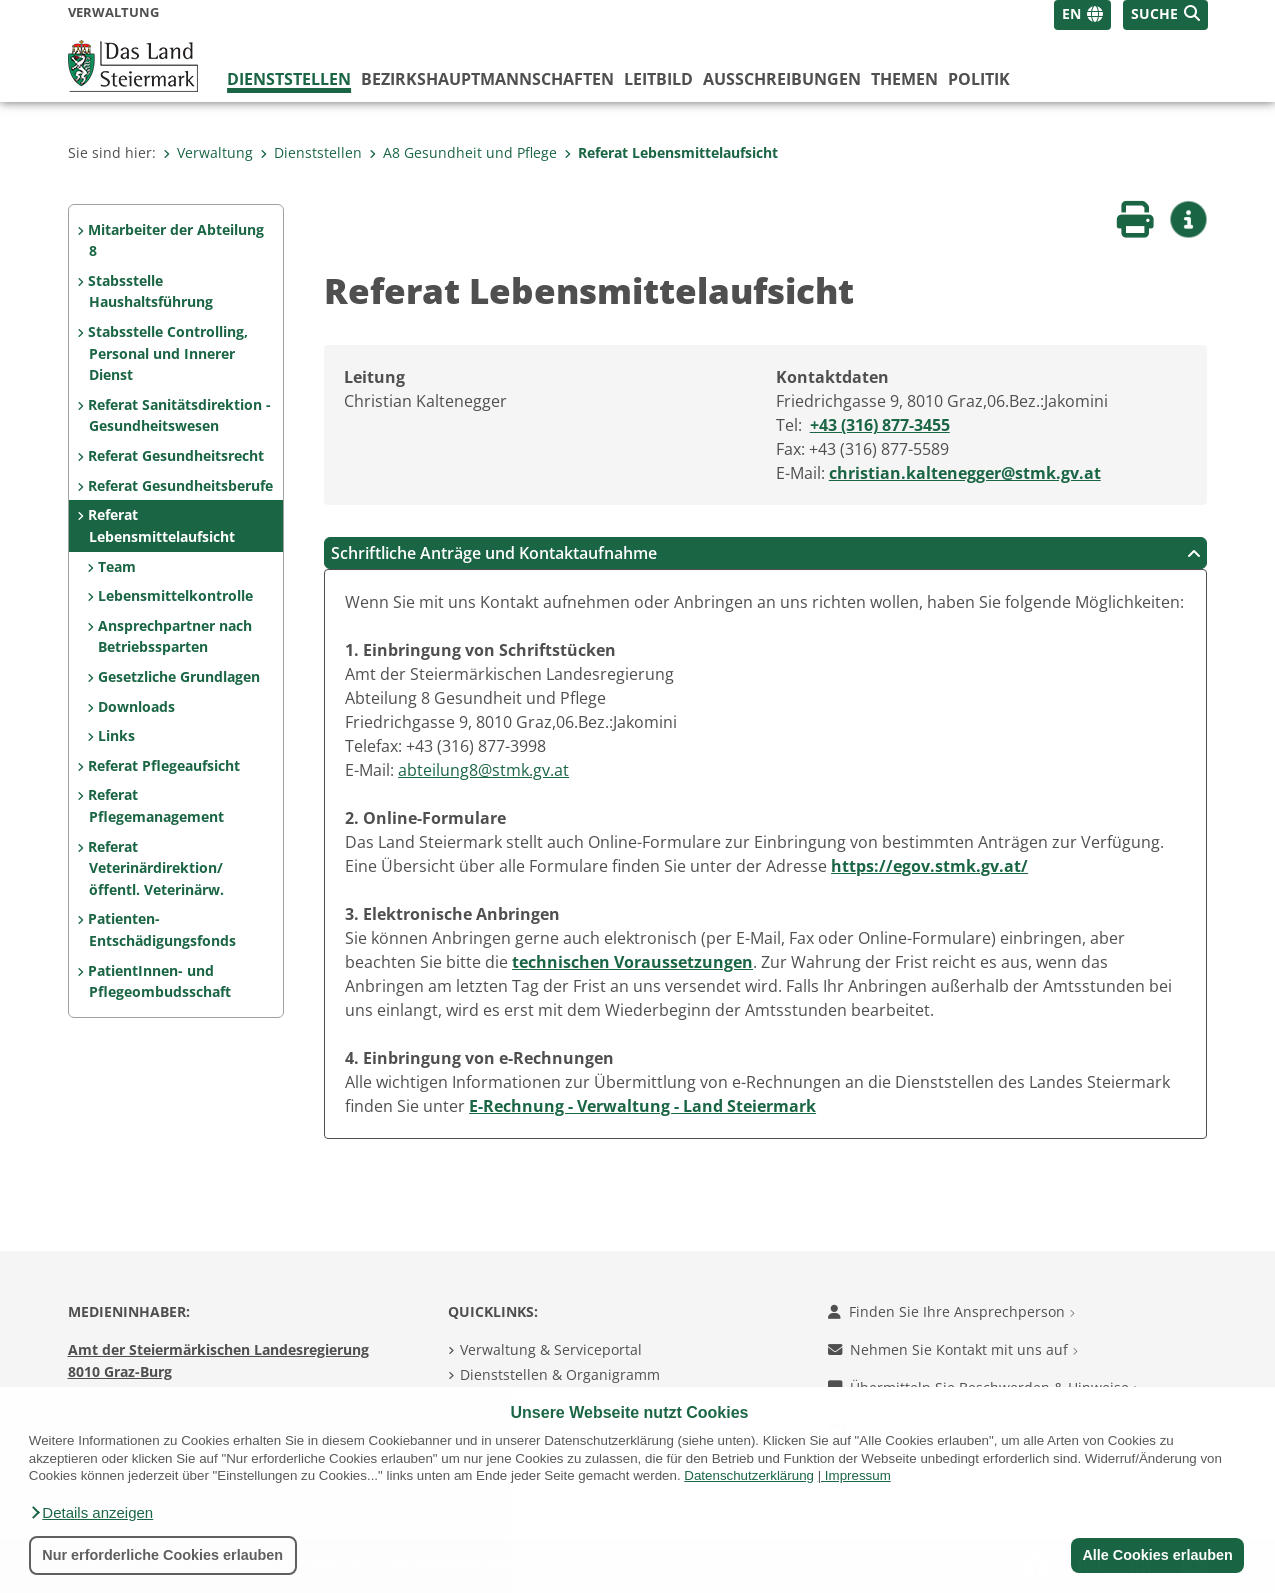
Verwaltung (208, 152)
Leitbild (658, 79)
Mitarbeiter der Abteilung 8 (176, 240)
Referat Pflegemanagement (155, 805)
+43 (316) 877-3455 (880, 425)
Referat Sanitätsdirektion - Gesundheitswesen (179, 415)
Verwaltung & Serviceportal (551, 1349)
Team (117, 566)
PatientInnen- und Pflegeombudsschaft (159, 981)
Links (116, 735)
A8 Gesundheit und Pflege (463, 152)
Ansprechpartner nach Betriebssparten (175, 636)
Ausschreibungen (782, 79)
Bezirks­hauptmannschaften (487, 79)
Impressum (858, 1475)
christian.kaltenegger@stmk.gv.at (965, 473)
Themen (904, 79)
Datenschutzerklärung (749, 1475)
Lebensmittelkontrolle (175, 595)
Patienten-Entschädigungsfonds (161, 929)
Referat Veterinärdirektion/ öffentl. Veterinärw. (155, 868)
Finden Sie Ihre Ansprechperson (951, 1311)
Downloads (136, 706)
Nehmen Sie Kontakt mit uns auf (953, 1349)
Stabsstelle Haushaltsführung (150, 291)
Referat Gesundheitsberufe (180, 485)
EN (1071, 13)
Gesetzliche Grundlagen (179, 676)
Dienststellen (289, 79)
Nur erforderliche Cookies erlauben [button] (162, 1555)
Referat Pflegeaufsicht (164, 765)
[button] (91, 1513)
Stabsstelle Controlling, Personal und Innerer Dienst (168, 353)
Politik (979, 79)
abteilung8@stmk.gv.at (483, 770)
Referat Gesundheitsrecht (176, 455)
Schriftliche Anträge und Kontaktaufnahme (766, 553)
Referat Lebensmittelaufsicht (671, 152)
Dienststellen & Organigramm (560, 1374)
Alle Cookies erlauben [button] (1157, 1555)
